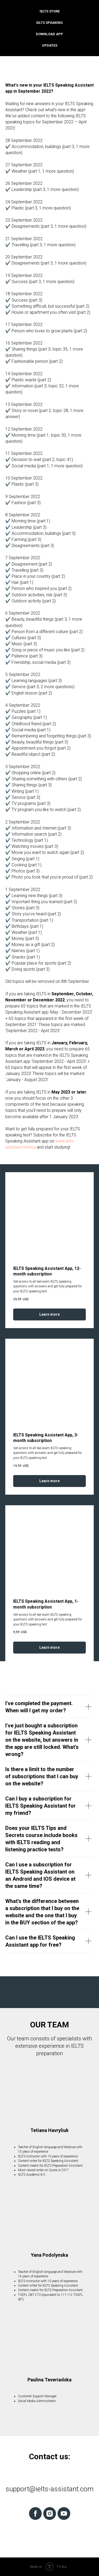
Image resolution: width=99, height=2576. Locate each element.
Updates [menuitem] (49, 45)
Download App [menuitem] (49, 34)
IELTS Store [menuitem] (50, 11)
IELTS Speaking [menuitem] (49, 23)
